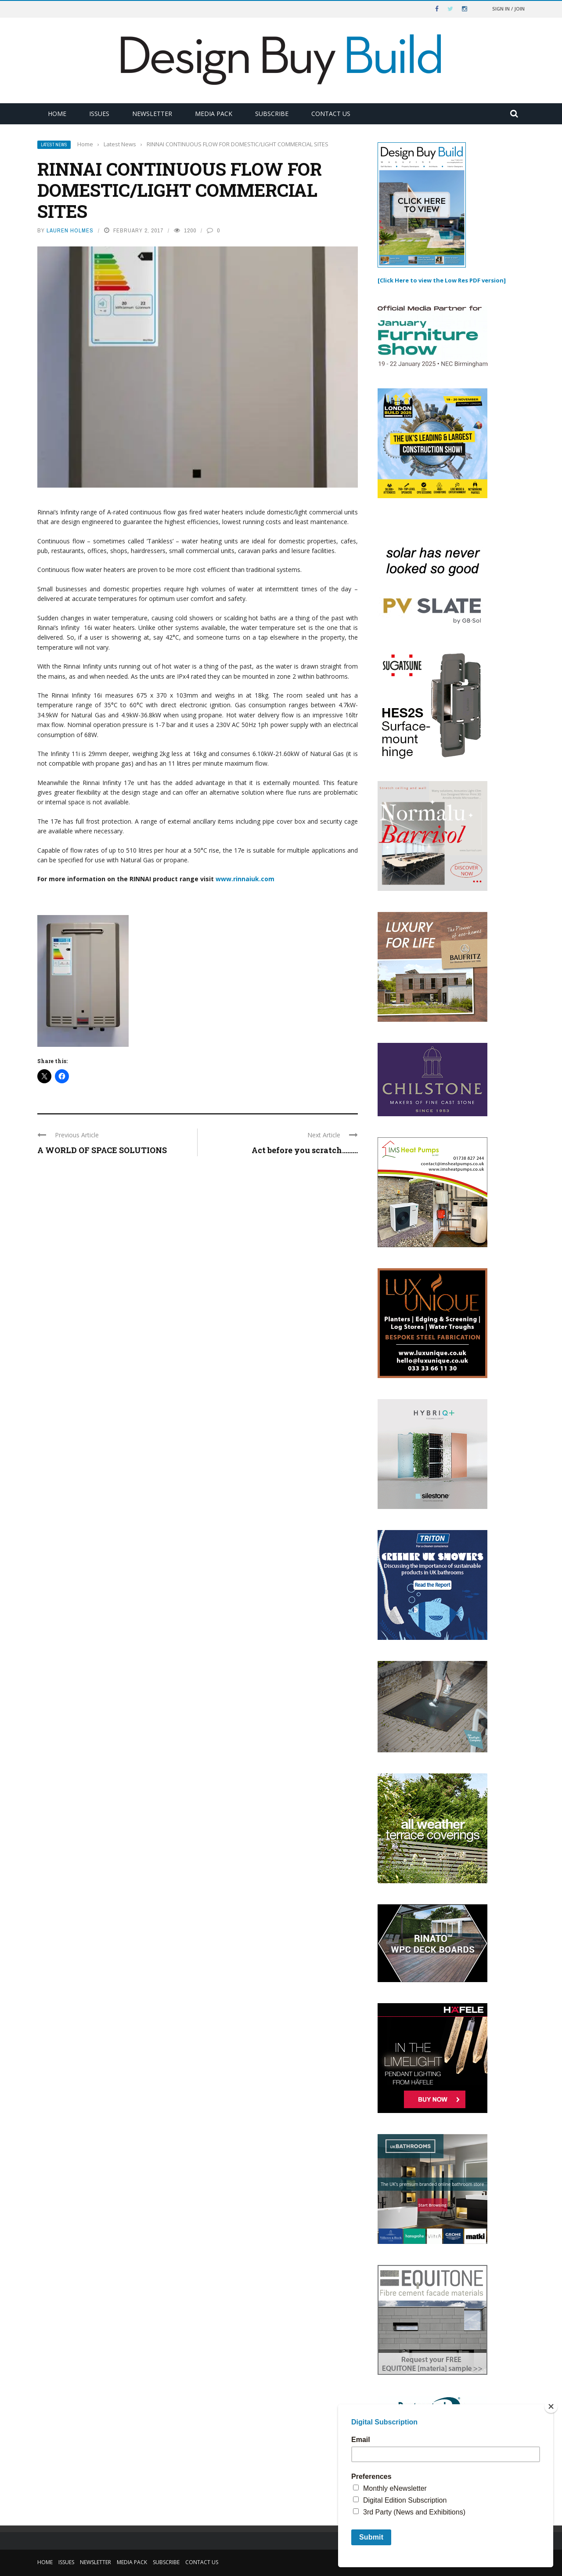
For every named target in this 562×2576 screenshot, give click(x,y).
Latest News (54, 145)
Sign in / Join (508, 8)
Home (57, 113)
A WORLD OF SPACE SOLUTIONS (102, 1150)
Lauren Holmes (70, 230)
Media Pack (213, 113)
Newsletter (152, 113)
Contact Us (330, 113)
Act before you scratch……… (305, 1150)
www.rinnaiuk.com (245, 879)
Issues (99, 113)
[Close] (551, 2406)
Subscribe (271, 113)
